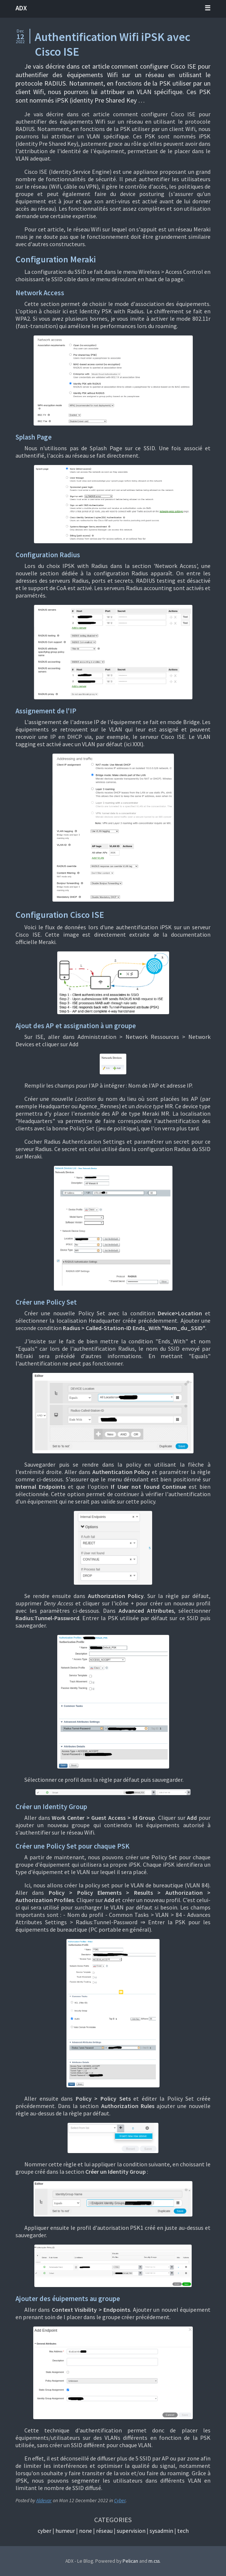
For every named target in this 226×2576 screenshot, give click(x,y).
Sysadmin (161, 2530)
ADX (21, 8)
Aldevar (44, 2500)
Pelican (130, 2561)
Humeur (65, 2530)
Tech (183, 2530)
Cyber (120, 2500)
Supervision (131, 2530)
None (85, 2530)
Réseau (104, 2530)
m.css (154, 2561)
